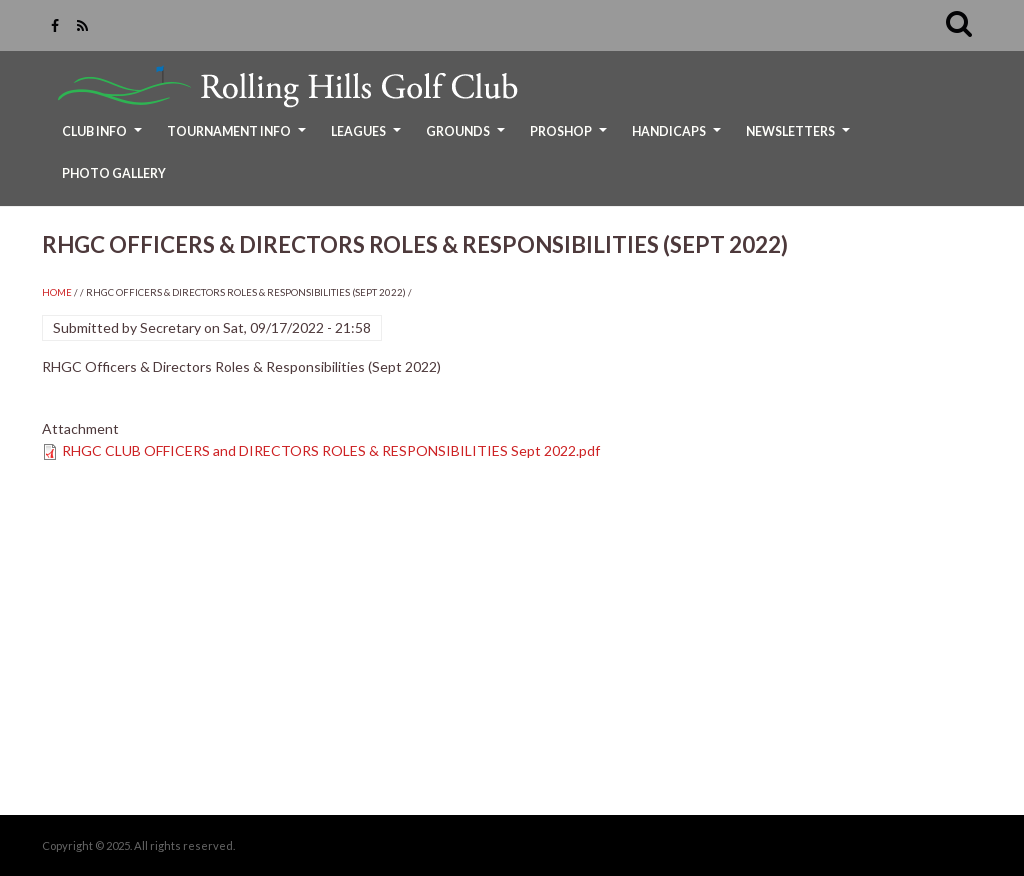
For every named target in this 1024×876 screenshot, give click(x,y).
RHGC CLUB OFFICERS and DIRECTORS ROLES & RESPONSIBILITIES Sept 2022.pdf (331, 450)
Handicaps (679, 138)
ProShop (571, 138)
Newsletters (800, 138)
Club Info (104, 138)
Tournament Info (239, 138)
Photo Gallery (114, 173)
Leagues (368, 138)
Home (57, 292)
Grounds (468, 138)
